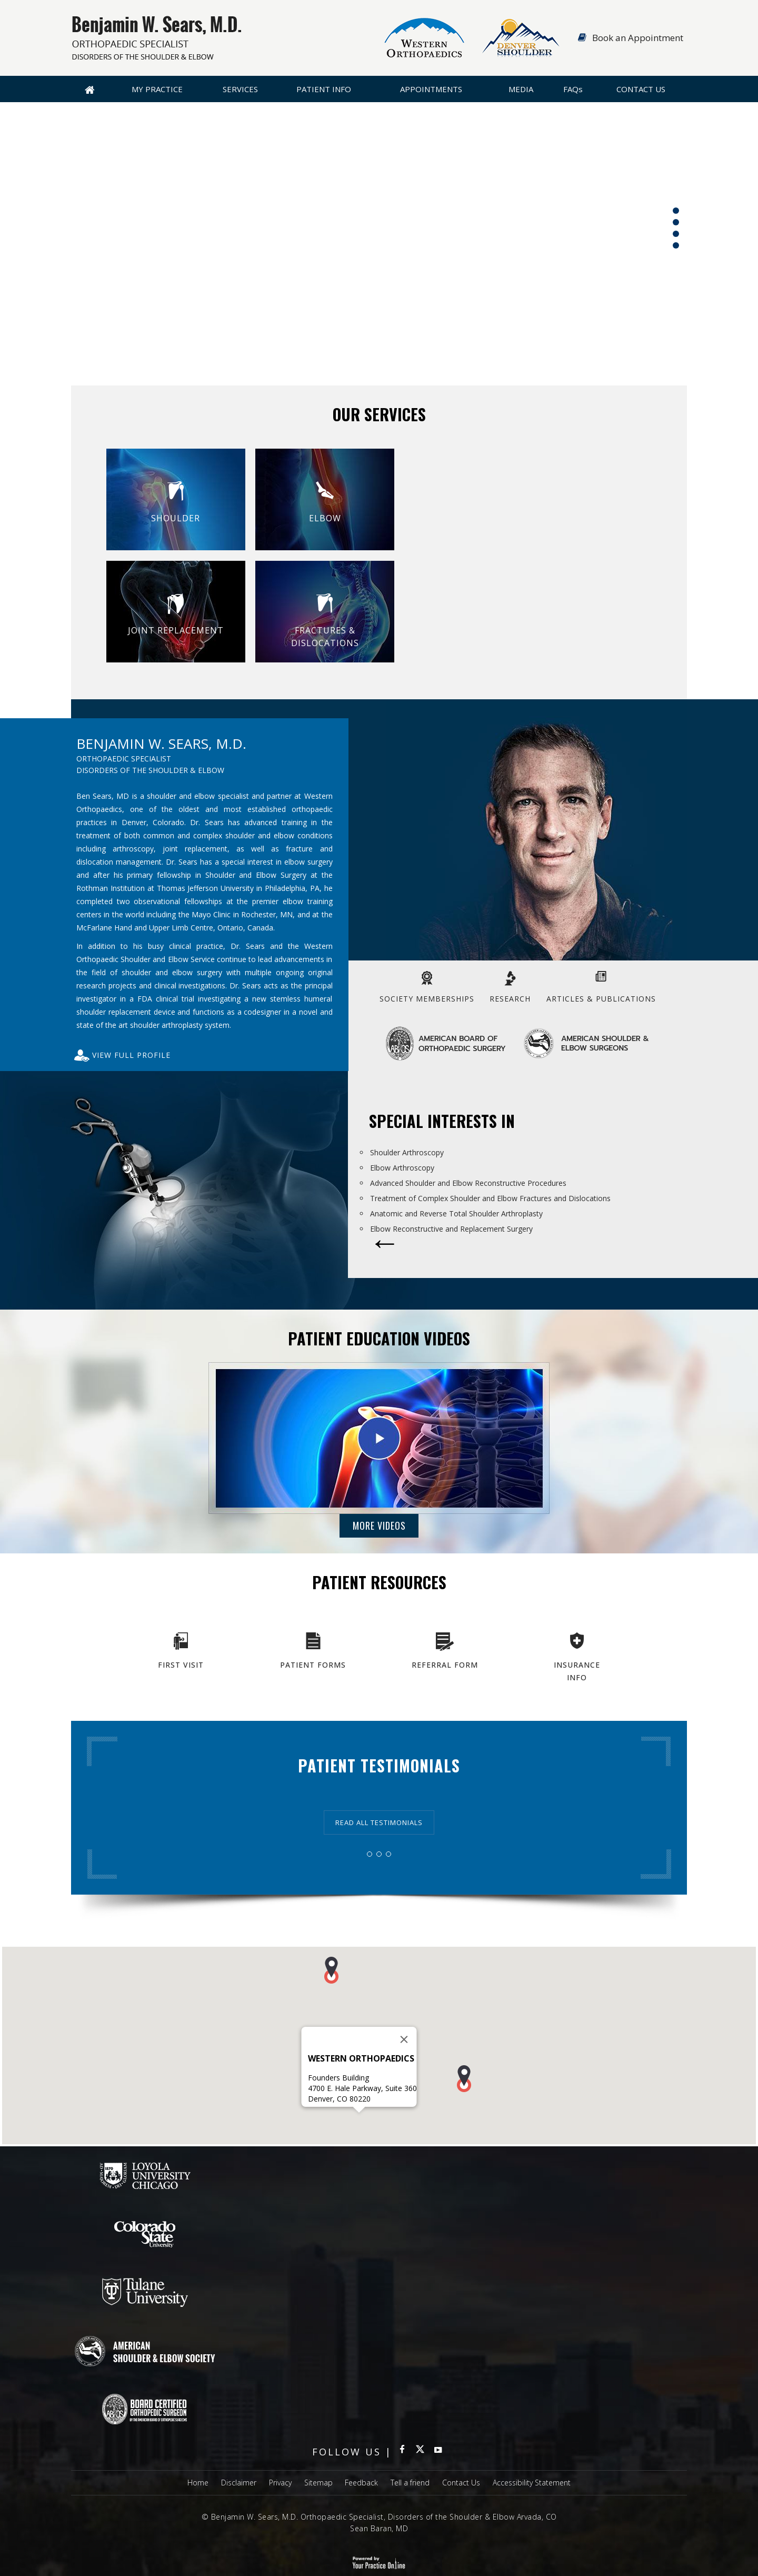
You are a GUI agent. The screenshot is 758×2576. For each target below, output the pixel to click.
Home (89, 89)
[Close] (404, 2056)
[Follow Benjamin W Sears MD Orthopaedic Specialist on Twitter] (420, 2452)
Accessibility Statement (532, 2483)
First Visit (181, 1665)
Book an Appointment (637, 38)
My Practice (157, 89)
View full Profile (131, 1055)
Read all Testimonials (379, 1822)
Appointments (431, 89)
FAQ (573, 89)
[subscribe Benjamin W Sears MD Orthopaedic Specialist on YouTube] (438, 2452)
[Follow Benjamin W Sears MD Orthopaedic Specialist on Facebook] (402, 2452)
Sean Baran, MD (379, 2528)
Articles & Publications (601, 999)
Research (510, 999)
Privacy (280, 2483)
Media (520, 89)
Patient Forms (313, 1665)
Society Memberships (427, 999)
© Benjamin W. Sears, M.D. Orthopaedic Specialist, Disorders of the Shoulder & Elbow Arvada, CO (379, 2517)
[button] (331, 1987)
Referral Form (445, 1665)
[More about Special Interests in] (385, 1250)
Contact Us (640, 89)
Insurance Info (577, 1671)
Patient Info (323, 89)
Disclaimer (238, 2483)
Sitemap (318, 2483)
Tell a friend (410, 2483)
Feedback (361, 2483)
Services (240, 89)
